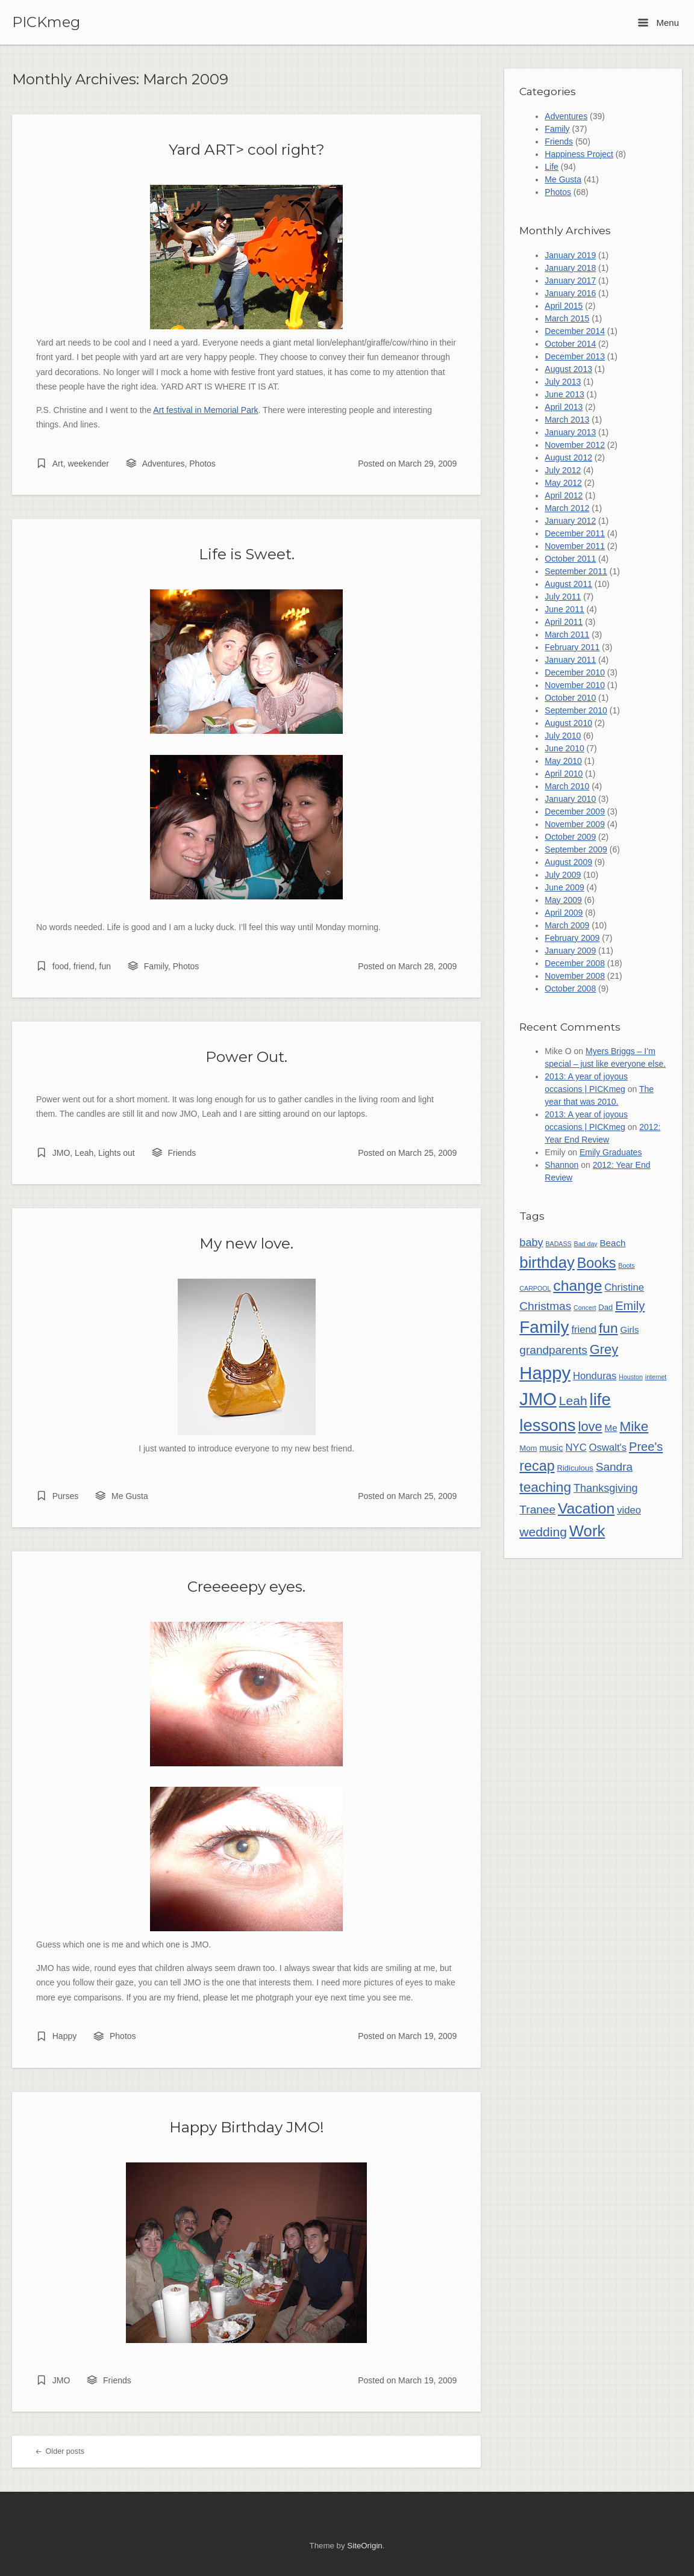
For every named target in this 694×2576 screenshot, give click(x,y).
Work (587, 1530)
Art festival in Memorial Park (205, 410)
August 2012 (568, 457)
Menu (658, 22)
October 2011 (570, 558)
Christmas (545, 1306)
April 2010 (564, 773)
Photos (202, 463)
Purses (65, 1496)
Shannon (561, 1165)
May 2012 (563, 483)
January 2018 (570, 268)
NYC (576, 1447)
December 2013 (575, 356)
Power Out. (246, 1056)
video (629, 1510)
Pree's (646, 1446)
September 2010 (576, 710)
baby (531, 1243)
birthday (547, 1262)
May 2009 (563, 900)
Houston (631, 1376)
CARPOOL (535, 1288)
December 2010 (575, 672)
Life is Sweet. (247, 554)
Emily (630, 1305)
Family (156, 966)
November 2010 (575, 685)
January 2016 (570, 293)
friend (84, 966)
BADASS (558, 1243)
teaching (545, 1487)
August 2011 (568, 584)
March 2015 (567, 318)
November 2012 (575, 445)
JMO (61, 1153)
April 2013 (564, 407)
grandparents (553, 1350)
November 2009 (575, 824)
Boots (626, 1265)
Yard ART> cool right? (247, 149)
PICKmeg (46, 22)
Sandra (614, 1466)
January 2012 (570, 521)
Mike (633, 1426)
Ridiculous (575, 1468)
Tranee (537, 1509)
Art (57, 463)
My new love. (246, 1243)
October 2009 (570, 837)
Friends (182, 1153)
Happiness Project (579, 154)
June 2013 (564, 394)
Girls (629, 1329)
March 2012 (567, 508)
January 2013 (570, 432)
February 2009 (572, 938)
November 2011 (575, 546)
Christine (624, 1287)
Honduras (594, 1376)
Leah (84, 1153)
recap (536, 1466)
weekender (88, 463)
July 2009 (563, 875)
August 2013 (568, 369)
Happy (64, 2036)
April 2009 (564, 912)
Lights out (116, 1153)
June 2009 (564, 887)
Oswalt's (608, 1447)
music (551, 1447)
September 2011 (576, 571)
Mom (528, 1448)
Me (611, 1428)
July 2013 (563, 381)
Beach (613, 1243)
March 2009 (567, 925)
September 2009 (576, 849)
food (60, 966)
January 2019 (570, 255)
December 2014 (575, 331)
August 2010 (568, 723)
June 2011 (564, 609)
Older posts (60, 2451)
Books (596, 1263)
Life (551, 167)
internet (656, 1376)
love (590, 1426)
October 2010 (570, 698)
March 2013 (567, 419)
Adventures (163, 463)
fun (105, 966)
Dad (605, 1307)
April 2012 (564, 495)
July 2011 (563, 596)
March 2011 (567, 634)
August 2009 (568, 862)
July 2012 (563, 470)
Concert (585, 1307)
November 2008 (575, 976)
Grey (604, 1349)
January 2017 (570, 280)
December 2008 (575, 963)
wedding (543, 1532)
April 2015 (564, 306)
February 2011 (572, 647)
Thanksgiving (606, 1488)
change (577, 1285)
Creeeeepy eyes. (246, 1586)
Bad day (586, 1243)
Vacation (586, 1508)
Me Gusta (129, 1496)
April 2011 (564, 622)
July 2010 (563, 735)
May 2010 (563, 761)
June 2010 (564, 748)
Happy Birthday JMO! (246, 2127)
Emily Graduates (611, 1152)
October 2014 (570, 344)
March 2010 (567, 786)
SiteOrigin (364, 2545)
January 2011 (570, 660)
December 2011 (575, 533)
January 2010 (570, 799)
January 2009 (570, 950)
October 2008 (570, 988)
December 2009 (575, 811)
